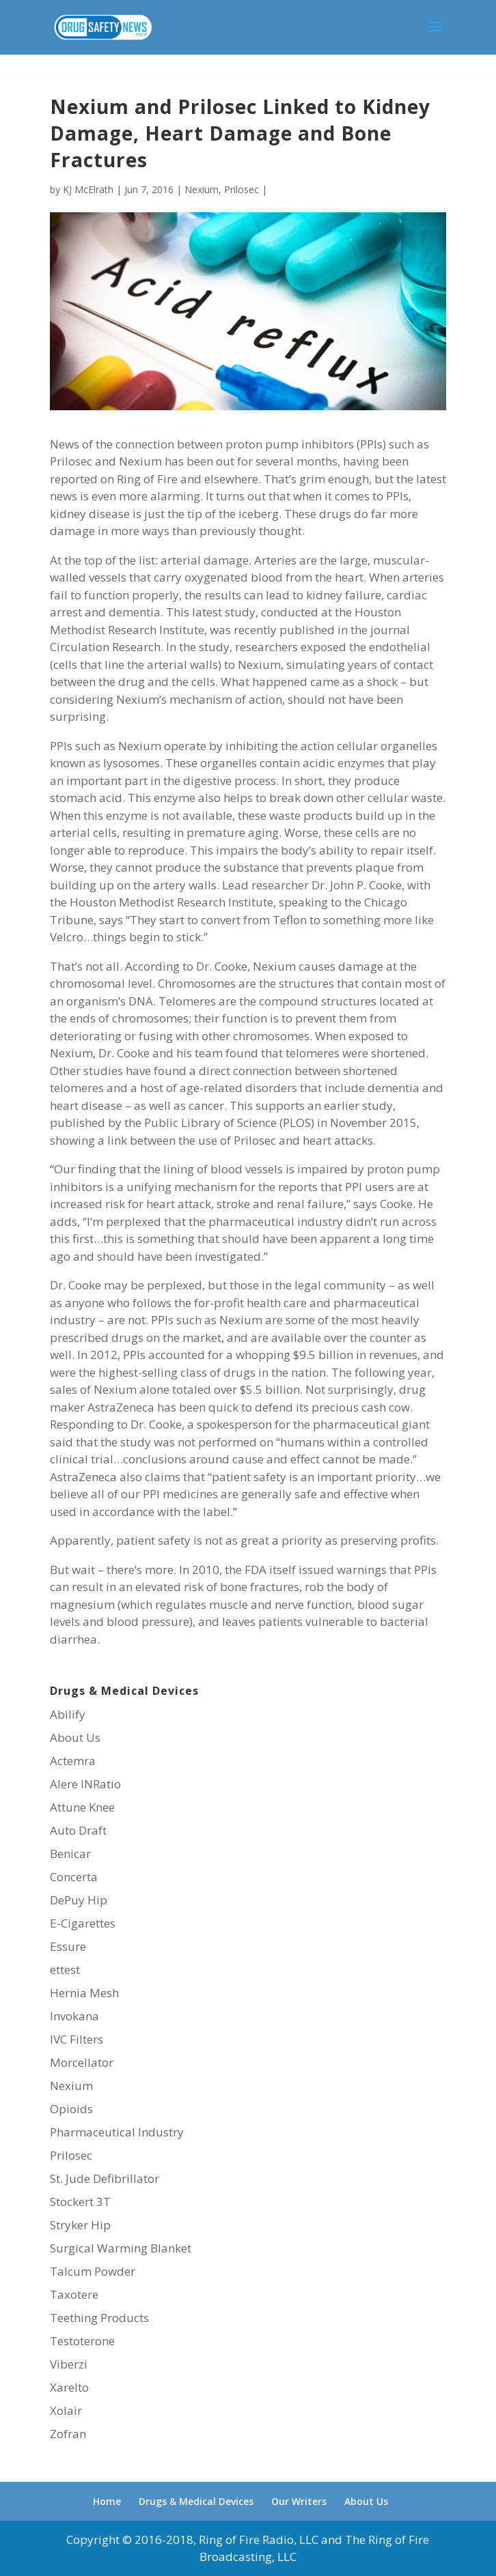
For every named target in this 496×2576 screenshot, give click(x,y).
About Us (75, 1737)
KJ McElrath (88, 189)
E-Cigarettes (82, 1923)
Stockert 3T (80, 2201)
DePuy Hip (78, 1900)
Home (107, 2501)
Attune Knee (82, 1807)
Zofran (68, 2434)
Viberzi (68, 2364)
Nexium (201, 189)
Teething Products (99, 2317)
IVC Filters (76, 2039)
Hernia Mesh (84, 1993)
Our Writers (299, 2501)
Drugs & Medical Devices (196, 2501)
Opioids (71, 2109)
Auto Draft (78, 1830)
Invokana (74, 2016)
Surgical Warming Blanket (120, 2248)
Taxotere (74, 2294)
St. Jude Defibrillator (104, 2178)
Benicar (70, 1853)
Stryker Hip (80, 2225)
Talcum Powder (92, 2271)
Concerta (74, 1877)
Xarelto (69, 2387)
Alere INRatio (85, 1784)
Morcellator (81, 2062)
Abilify (67, 1714)
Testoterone (82, 2341)
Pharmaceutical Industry (117, 2132)
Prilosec (241, 189)
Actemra (73, 1761)
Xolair (66, 2410)
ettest (65, 1969)
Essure (68, 1946)
